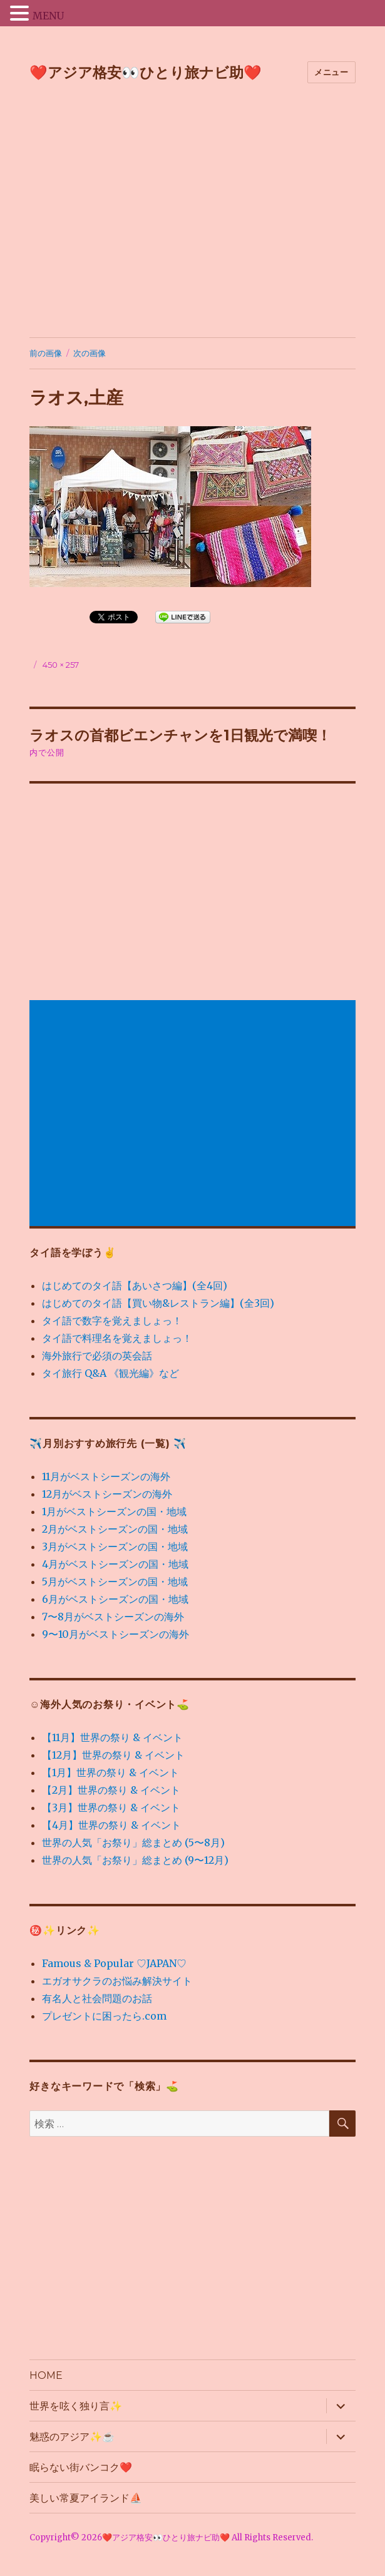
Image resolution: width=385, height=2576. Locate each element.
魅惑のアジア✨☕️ (72, 2437)
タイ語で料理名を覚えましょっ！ (117, 1338)
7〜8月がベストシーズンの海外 (113, 1616)
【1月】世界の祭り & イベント (110, 1772)
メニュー (331, 72)
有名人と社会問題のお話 (97, 1998)
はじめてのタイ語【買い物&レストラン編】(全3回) (158, 1303)
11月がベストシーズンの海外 (106, 1476)
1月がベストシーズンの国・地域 (114, 1511)
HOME (46, 2375)
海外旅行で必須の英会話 (97, 1355)
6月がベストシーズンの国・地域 (115, 1599)
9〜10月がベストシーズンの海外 (115, 1634)
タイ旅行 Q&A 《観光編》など (110, 1373)
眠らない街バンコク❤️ (80, 2467)
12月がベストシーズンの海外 (107, 1494)
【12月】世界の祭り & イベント (113, 1755)
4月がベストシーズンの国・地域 (115, 1564)
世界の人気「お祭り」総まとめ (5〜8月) (133, 1842)
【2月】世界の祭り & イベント (111, 1790)
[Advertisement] (194, 213)
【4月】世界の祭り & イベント (111, 1825)
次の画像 (89, 353)
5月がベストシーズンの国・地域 (115, 1581)
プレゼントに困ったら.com (104, 2016)
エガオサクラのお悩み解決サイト (117, 1981)
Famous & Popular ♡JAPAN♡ (114, 1963)
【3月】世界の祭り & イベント (111, 1807)
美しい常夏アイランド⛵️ (85, 2498)
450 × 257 (61, 665)
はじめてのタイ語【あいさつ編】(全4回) (134, 1285)
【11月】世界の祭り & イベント (112, 1737)
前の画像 (45, 353)
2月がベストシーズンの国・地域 (115, 1529)
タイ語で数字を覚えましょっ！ (112, 1320)
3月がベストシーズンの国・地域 (115, 1546)
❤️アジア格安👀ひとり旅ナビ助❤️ (145, 72)
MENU (48, 15)
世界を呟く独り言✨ (75, 2406)
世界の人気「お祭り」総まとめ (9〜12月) (135, 1860)
